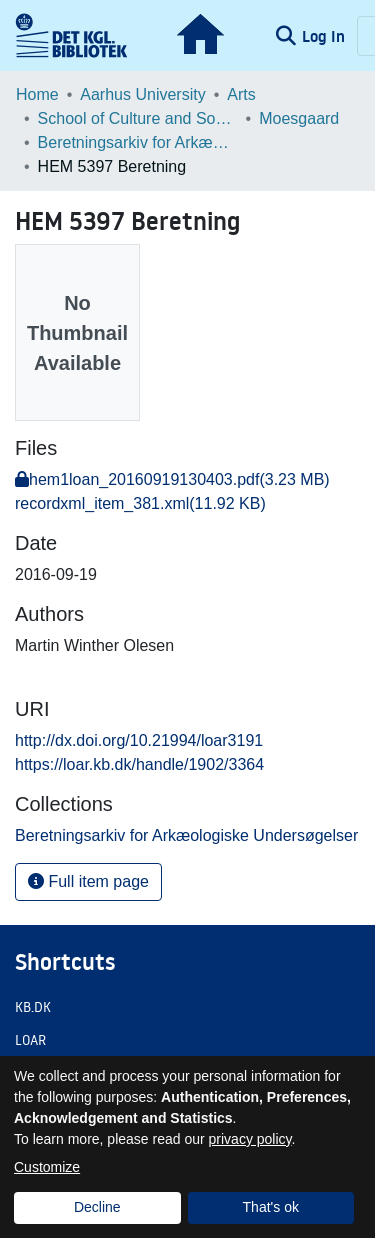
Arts (241, 94)
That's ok (271, 1207)
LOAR (30, 1040)
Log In (325, 36)
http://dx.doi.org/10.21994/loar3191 (139, 740)
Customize (47, 1167)
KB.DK (33, 1007)
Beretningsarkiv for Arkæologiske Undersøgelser (138, 142)
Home (37, 94)
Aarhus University (142, 94)
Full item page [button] (88, 881)
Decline (97, 1207)
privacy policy (250, 1139)
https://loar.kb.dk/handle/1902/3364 (139, 764)
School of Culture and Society (138, 118)
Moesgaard (299, 118)
